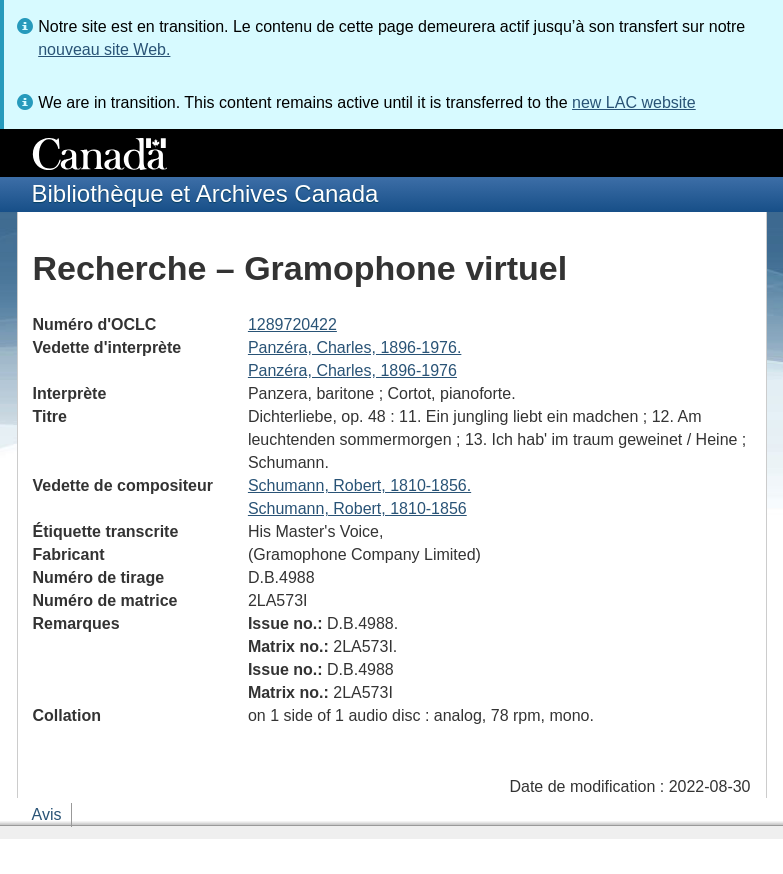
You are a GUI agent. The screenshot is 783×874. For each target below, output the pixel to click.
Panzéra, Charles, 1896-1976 (352, 370)
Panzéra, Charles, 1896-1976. (354, 347)
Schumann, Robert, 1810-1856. (359, 485)
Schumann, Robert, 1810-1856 (357, 508)
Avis (47, 814)
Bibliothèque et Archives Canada (205, 193)
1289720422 (292, 324)
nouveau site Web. (104, 49)
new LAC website (634, 102)
